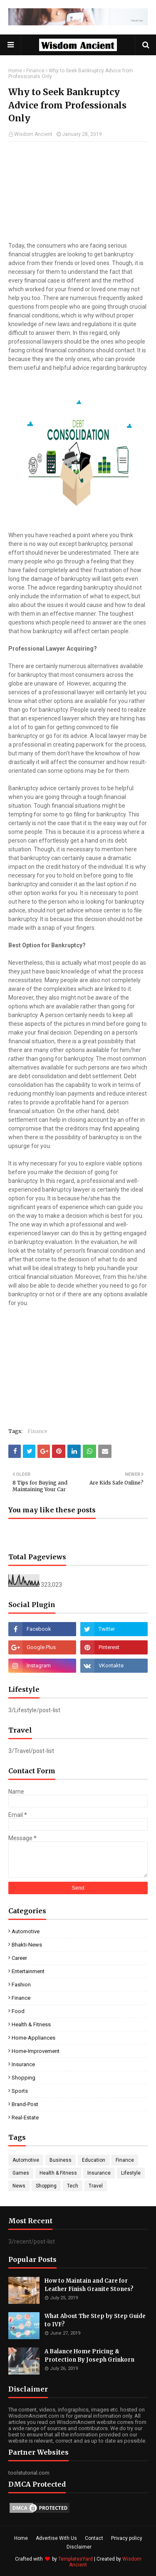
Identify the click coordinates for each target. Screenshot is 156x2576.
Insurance (23, 2064)
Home (15, 71)
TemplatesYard (75, 2559)
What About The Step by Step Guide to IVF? (95, 2320)
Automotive (26, 1931)
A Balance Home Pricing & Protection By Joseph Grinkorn (89, 2355)
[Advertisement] (78, 191)
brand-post (25, 2104)
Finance (35, 71)
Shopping (23, 2078)
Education (93, 2160)
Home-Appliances (33, 2038)
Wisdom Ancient (33, 134)
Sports (20, 2091)
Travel (96, 2186)
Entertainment (28, 1971)
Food (18, 2011)
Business (61, 2160)
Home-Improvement (35, 2051)
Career (19, 1958)
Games (20, 2173)
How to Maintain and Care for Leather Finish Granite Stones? (89, 2285)
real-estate (25, 2117)
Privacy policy (126, 2538)
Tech (72, 2186)
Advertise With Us (56, 2538)
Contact (94, 2538)
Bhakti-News (27, 1945)
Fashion (21, 1984)
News (18, 2186)
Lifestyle (131, 2173)
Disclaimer (79, 2547)
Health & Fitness (31, 2024)
